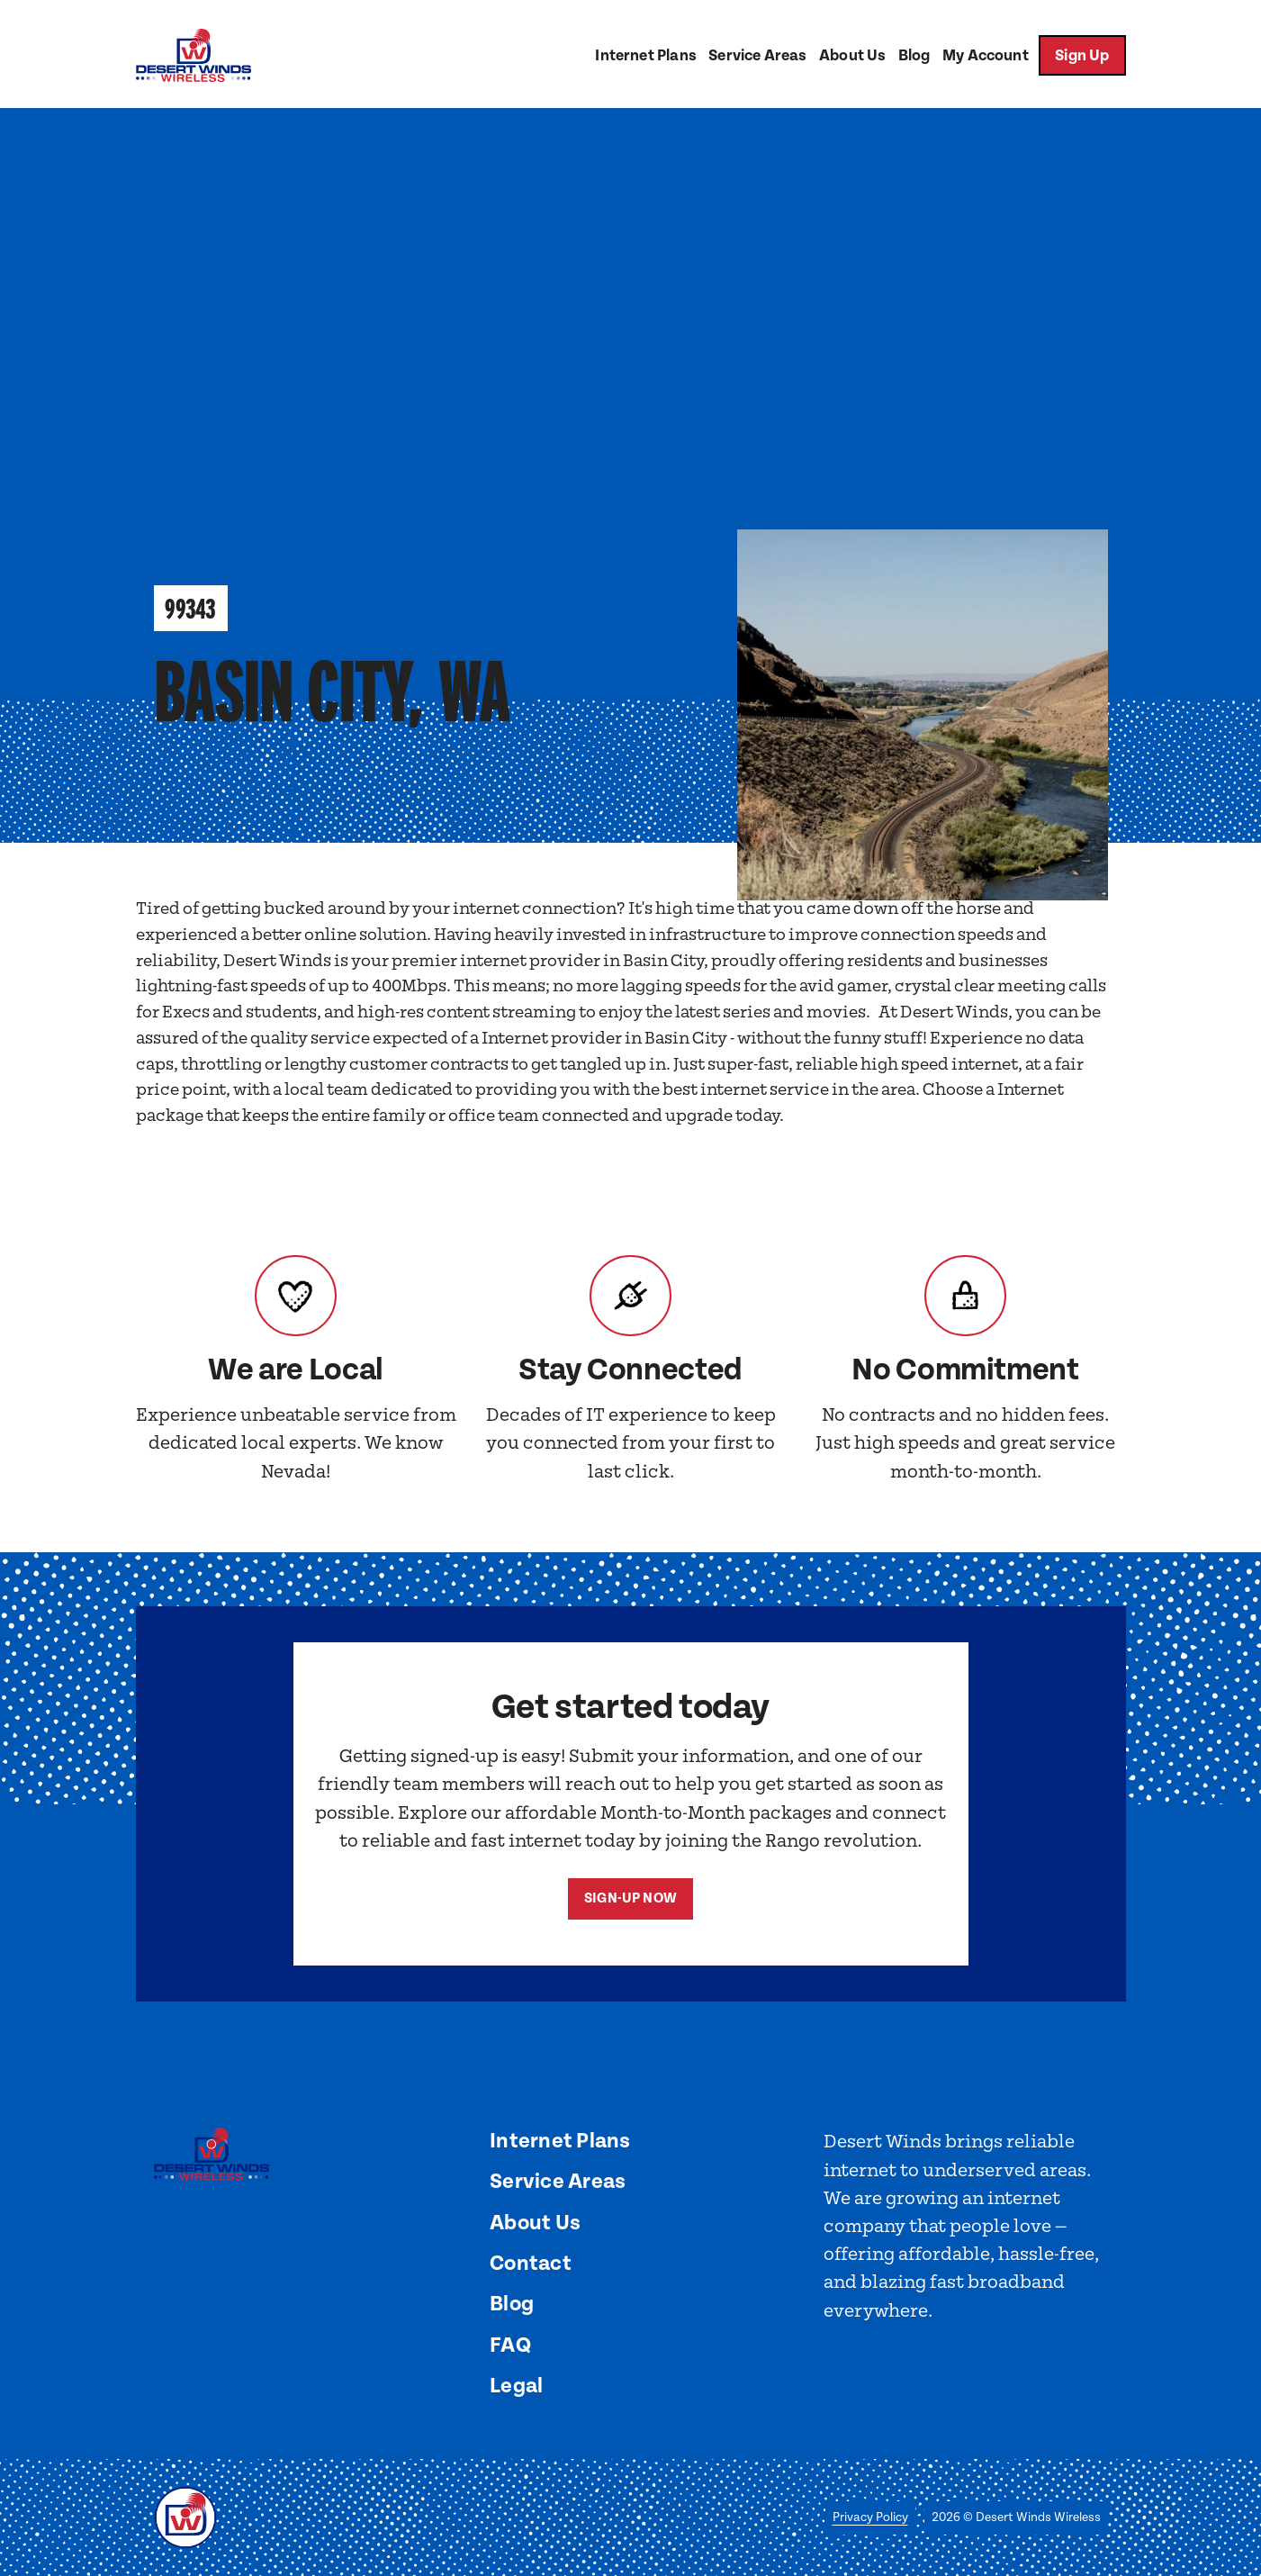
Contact (531, 2263)
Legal (516, 2386)
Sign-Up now (630, 1898)
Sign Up (1082, 56)
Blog (914, 56)
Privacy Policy (870, 2517)
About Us (852, 56)
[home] (193, 55)
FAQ (510, 2345)
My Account (985, 56)
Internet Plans (645, 56)
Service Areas (757, 56)
